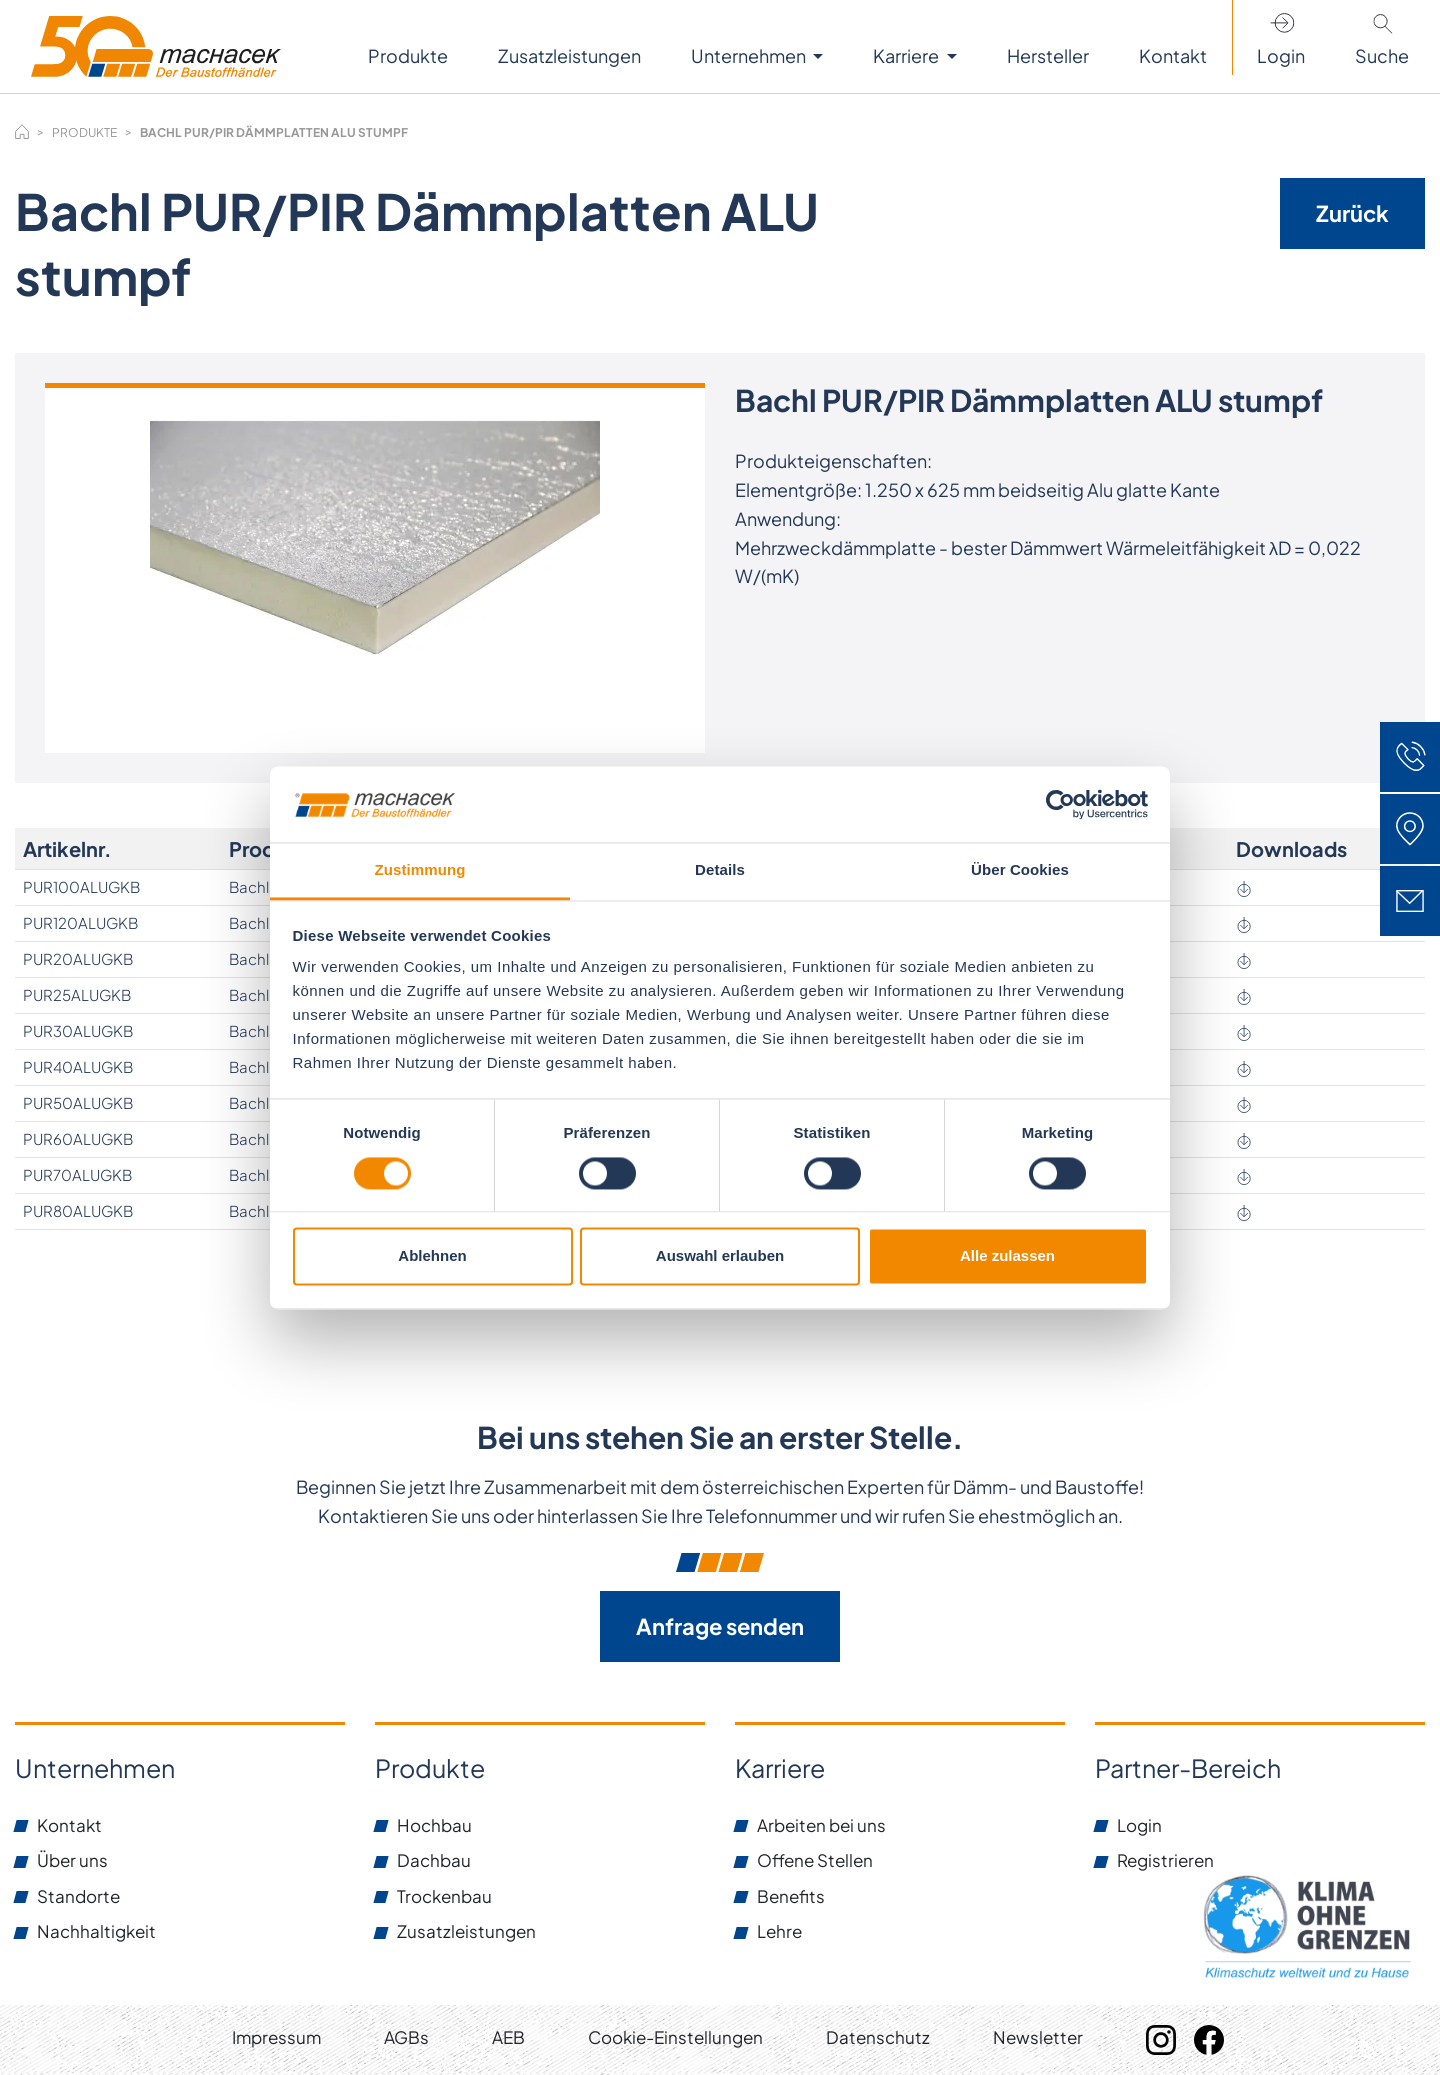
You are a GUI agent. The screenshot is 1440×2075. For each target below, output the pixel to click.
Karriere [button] (907, 55)
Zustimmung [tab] (420, 870)
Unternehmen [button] (750, 55)
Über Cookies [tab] (1020, 870)
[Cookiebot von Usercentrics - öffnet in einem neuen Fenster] (1060, 804)
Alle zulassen (1007, 1256)
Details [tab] (720, 870)
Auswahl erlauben (720, 1256)
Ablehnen (432, 1256)
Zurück (1352, 213)
